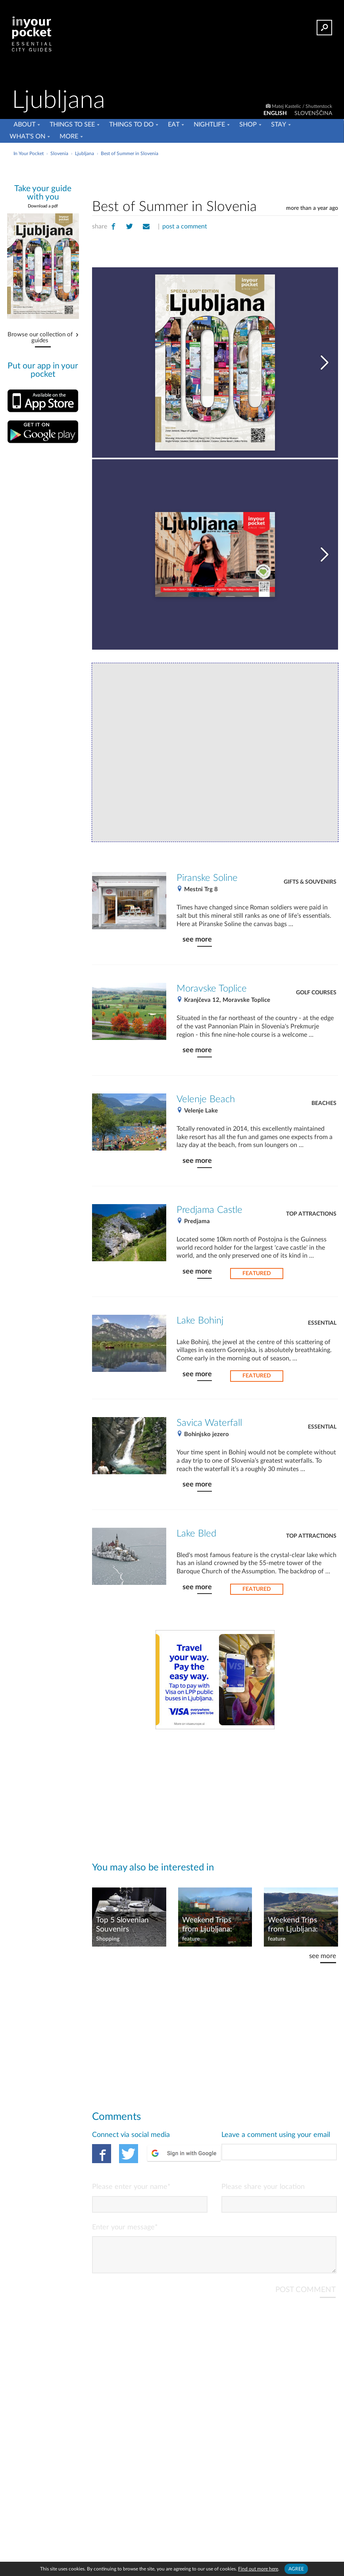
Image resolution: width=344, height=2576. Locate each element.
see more (197, 939)
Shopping (107, 1939)
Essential (322, 1323)
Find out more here (258, 2568)
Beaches (323, 1103)
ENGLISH (275, 113)
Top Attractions (311, 1214)
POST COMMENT (305, 2296)
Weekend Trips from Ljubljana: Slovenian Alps (207, 1925)
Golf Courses (316, 992)
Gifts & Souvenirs (310, 882)
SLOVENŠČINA (313, 113)
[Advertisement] (215, 176)
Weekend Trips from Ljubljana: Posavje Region (293, 1925)
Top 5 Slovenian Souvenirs (122, 1924)
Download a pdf (43, 206)
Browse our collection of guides (40, 337)
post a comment (184, 226)
